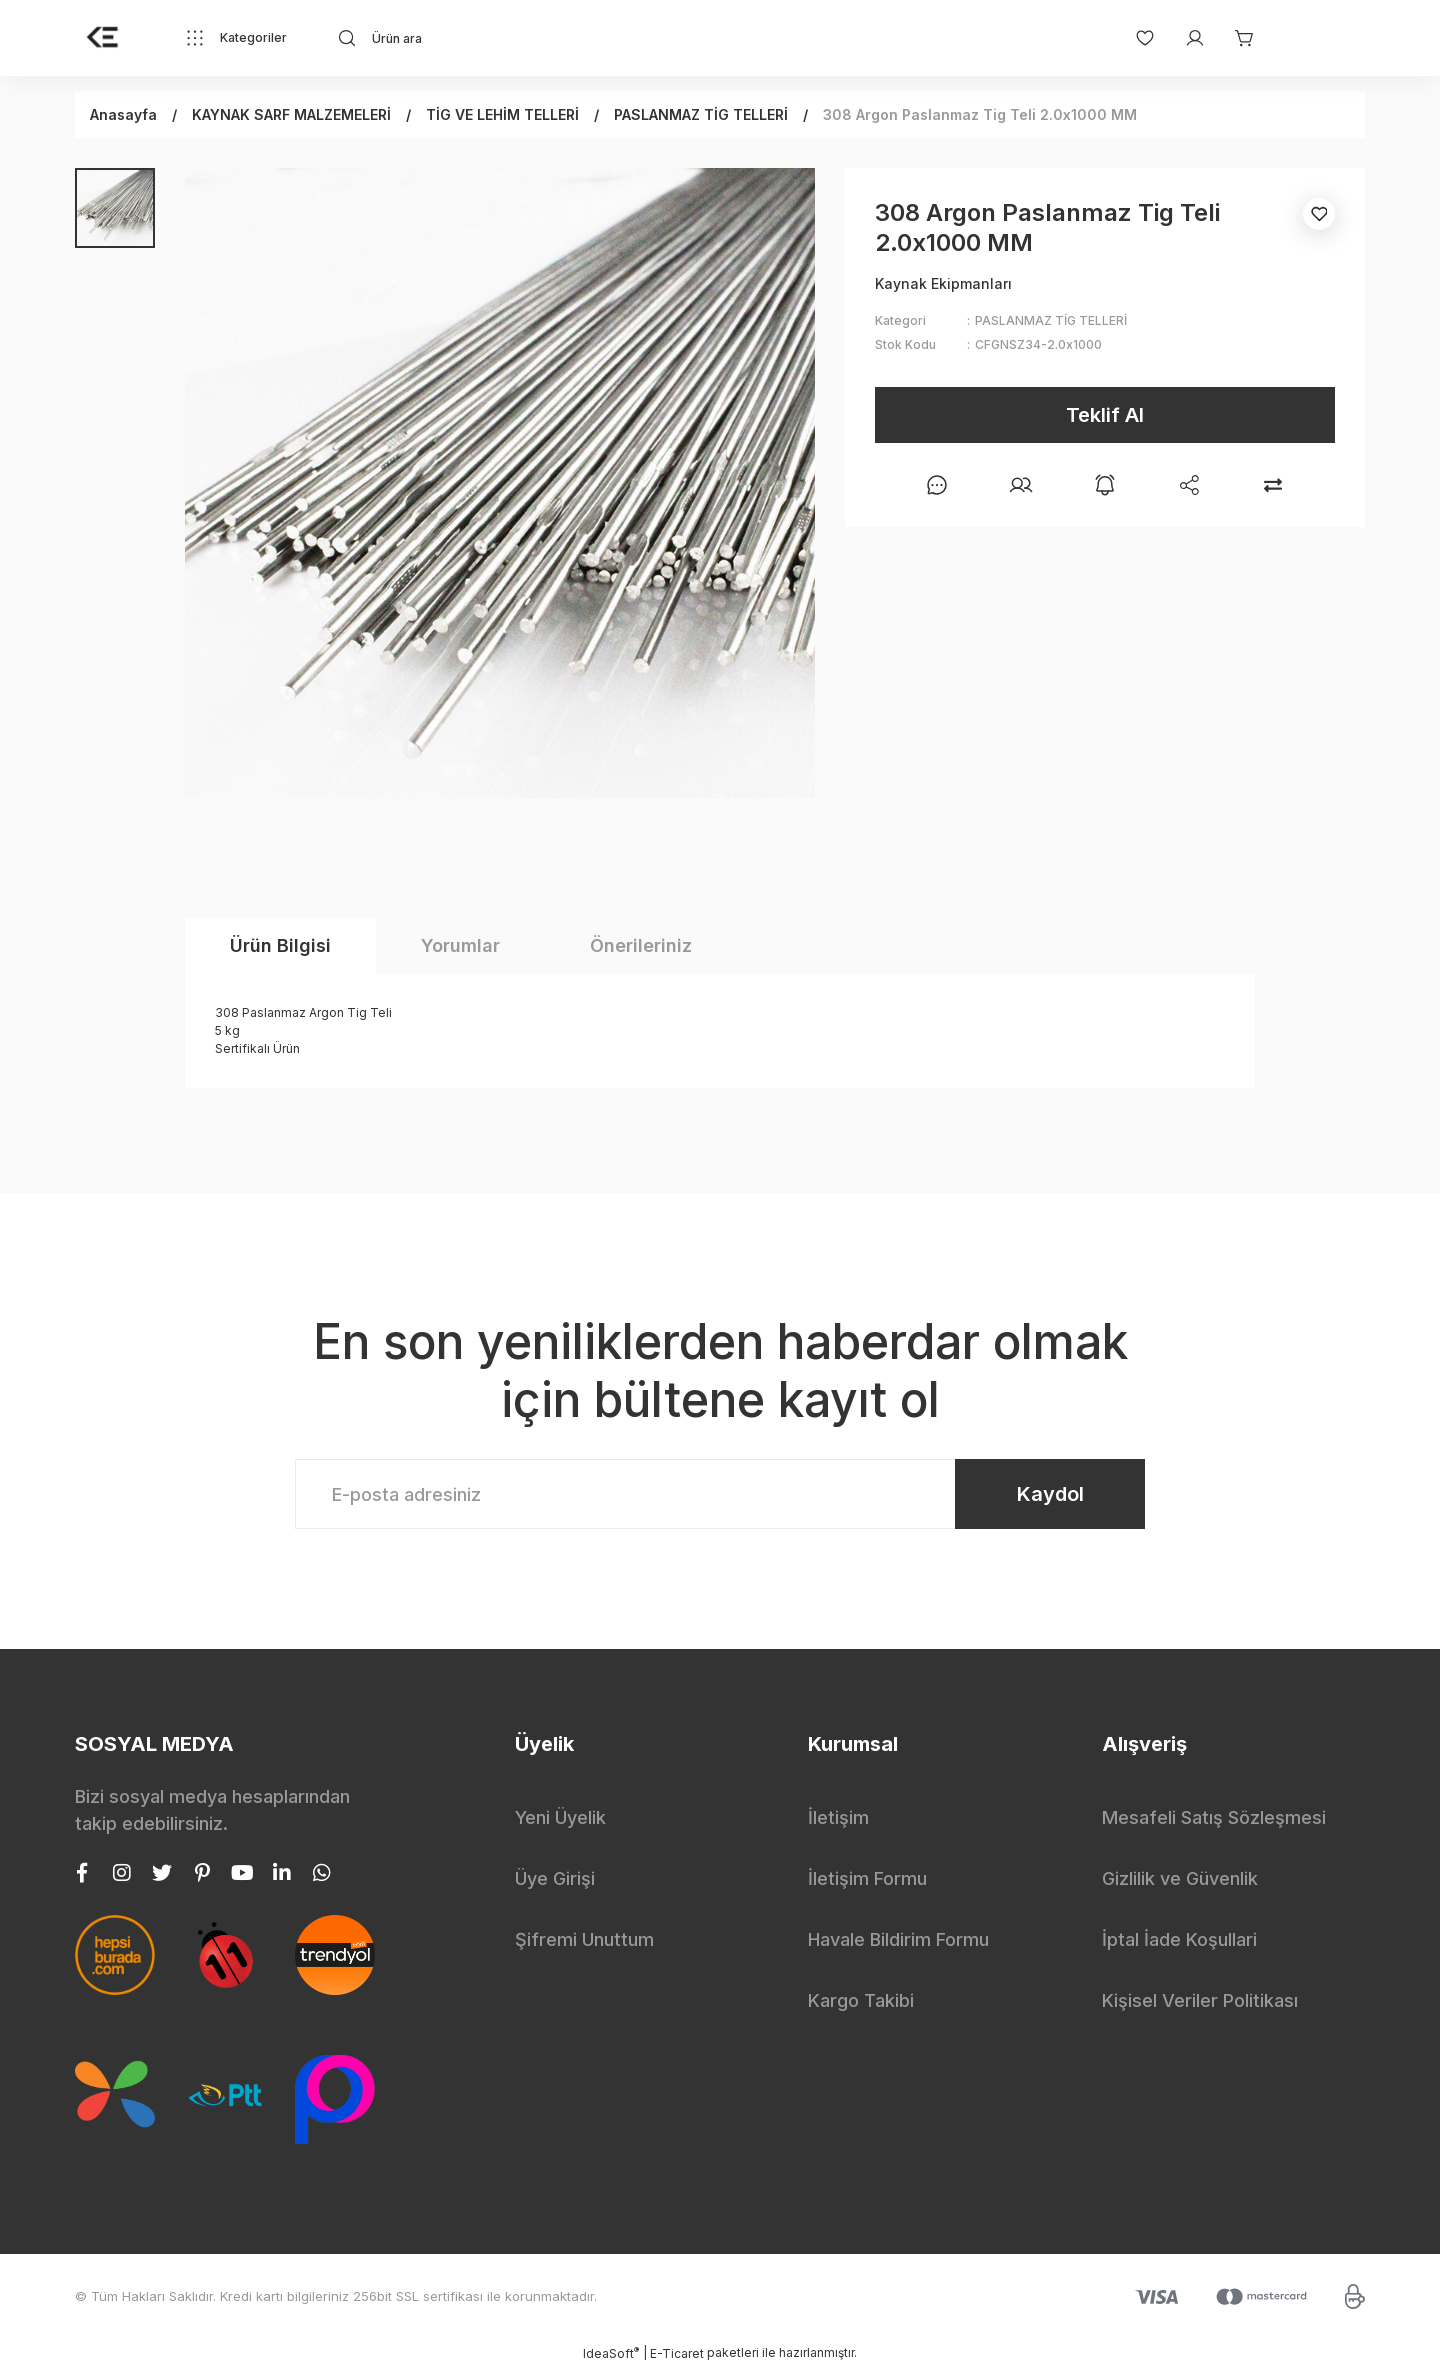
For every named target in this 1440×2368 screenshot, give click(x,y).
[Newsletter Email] (720, 1494)
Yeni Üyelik (560, 1817)
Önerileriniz (641, 945)
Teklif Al (1105, 415)
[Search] (516, 38)
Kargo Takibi (861, 2000)
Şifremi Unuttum (584, 1939)
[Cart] (1235, 38)
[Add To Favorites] (1319, 214)
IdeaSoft (611, 2353)
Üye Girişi (555, 1878)
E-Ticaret (677, 2353)
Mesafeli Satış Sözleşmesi (1214, 1817)
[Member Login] (1185, 38)
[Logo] (103, 38)
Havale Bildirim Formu (898, 1939)
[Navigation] (236, 38)
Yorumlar (460, 945)
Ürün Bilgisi (280, 945)
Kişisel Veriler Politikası (1200, 2000)
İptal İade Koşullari (1179, 1939)
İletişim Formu (867, 1878)
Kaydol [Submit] (1050, 1494)
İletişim (838, 1817)
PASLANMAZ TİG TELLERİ (1051, 320)
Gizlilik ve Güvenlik (1180, 1878)
